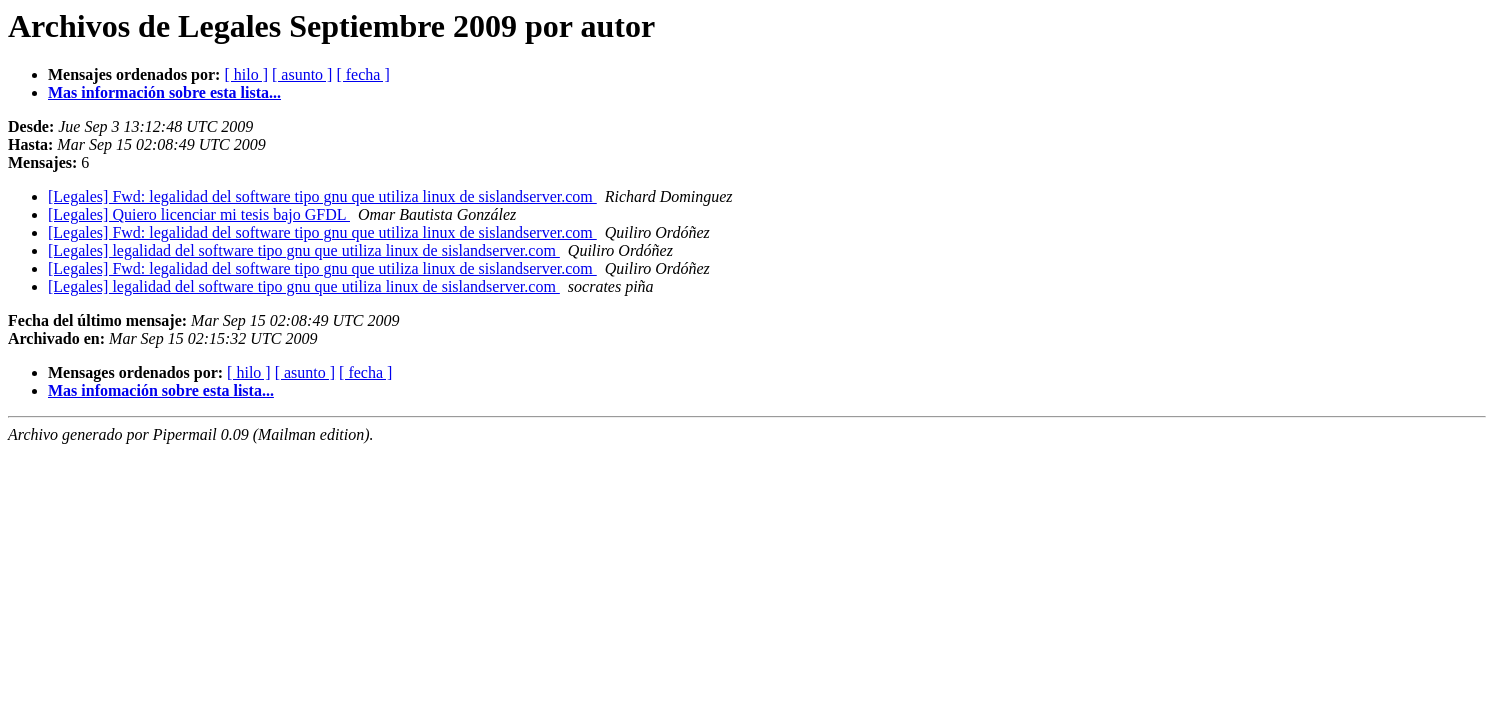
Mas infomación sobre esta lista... (161, 390)
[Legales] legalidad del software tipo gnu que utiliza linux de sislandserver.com (304, 250)
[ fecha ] (362, 74)
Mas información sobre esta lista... (164, 92)
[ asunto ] (302, 74)
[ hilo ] (246, 74)
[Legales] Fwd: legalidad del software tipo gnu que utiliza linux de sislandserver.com (322, 196)
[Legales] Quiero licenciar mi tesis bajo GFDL (199, 214)
